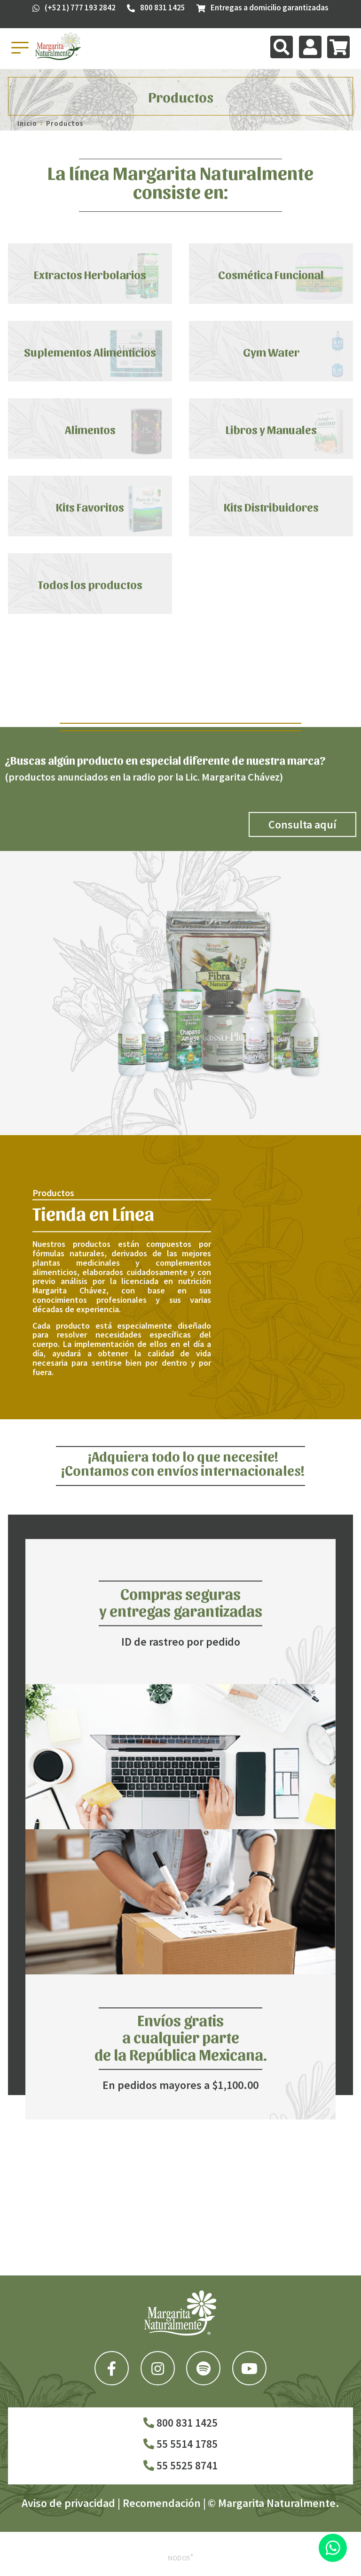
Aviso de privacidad (68, 2503)
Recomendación (162, 2503)
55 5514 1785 (180, 2444)
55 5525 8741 (180, 2465)
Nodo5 (180, 2557)
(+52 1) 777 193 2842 (74, 7)
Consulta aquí (302, 824)
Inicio (27, 123)
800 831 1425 (180, 2422)
